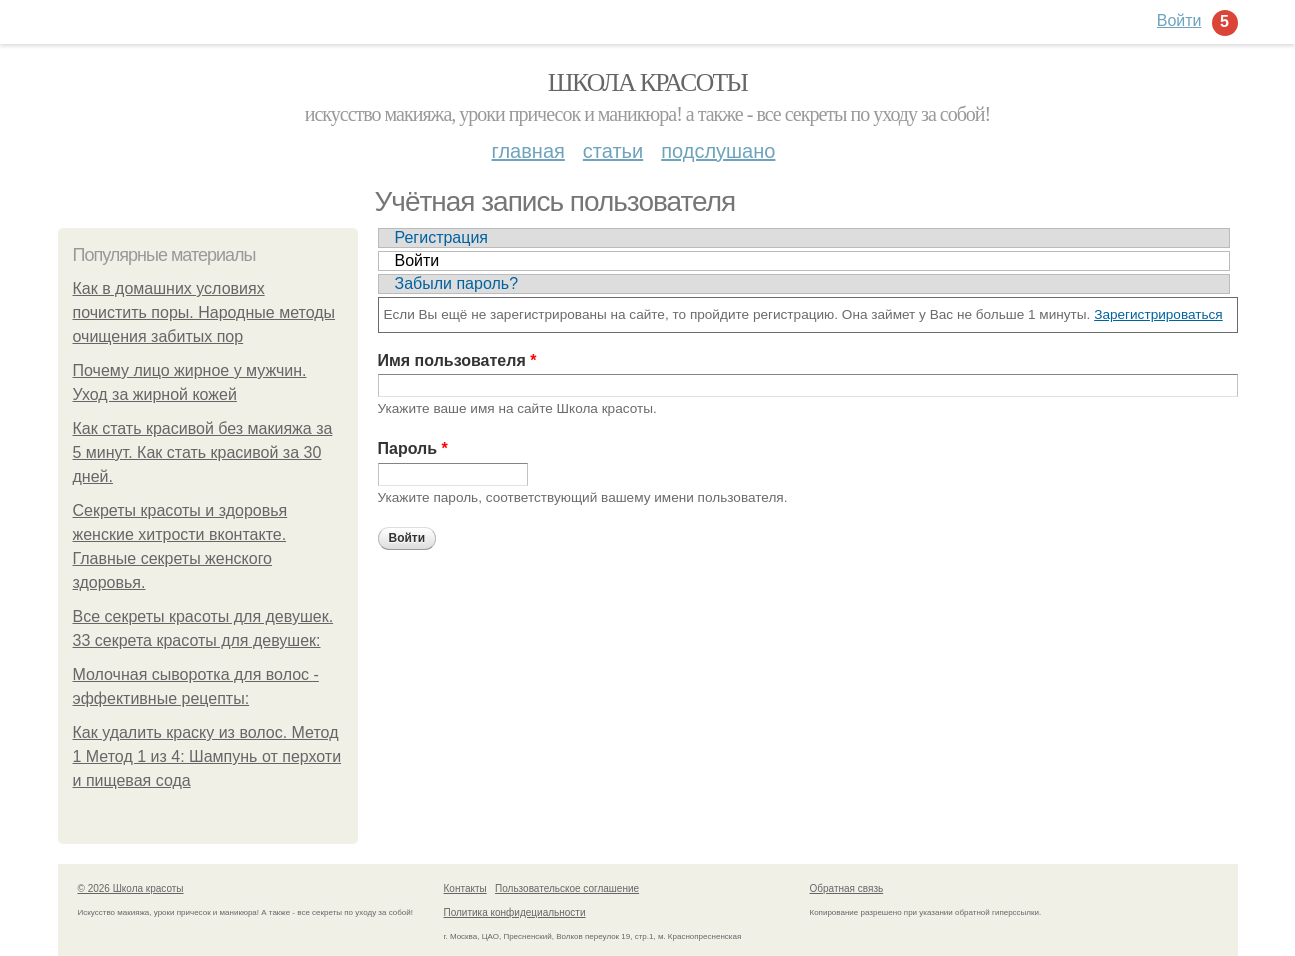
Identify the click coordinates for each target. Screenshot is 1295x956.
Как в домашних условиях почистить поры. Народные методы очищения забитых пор (204, 312)
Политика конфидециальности (515, 912)
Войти (417, 260)
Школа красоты (648, 82)
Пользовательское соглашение (567, 888)
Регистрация (442, 237)
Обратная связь (847, 888)
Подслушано (718, 151)
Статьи (613, 151)
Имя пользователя (457, 360)
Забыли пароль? (457, 283)
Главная (528, 151)
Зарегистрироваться (1158, 314)
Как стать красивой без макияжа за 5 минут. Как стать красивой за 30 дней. (203, 452)
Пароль (413, 448)
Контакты (465, 888)
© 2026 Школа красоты (131, 888)
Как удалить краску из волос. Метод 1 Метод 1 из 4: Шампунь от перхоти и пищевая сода (207, 756)
